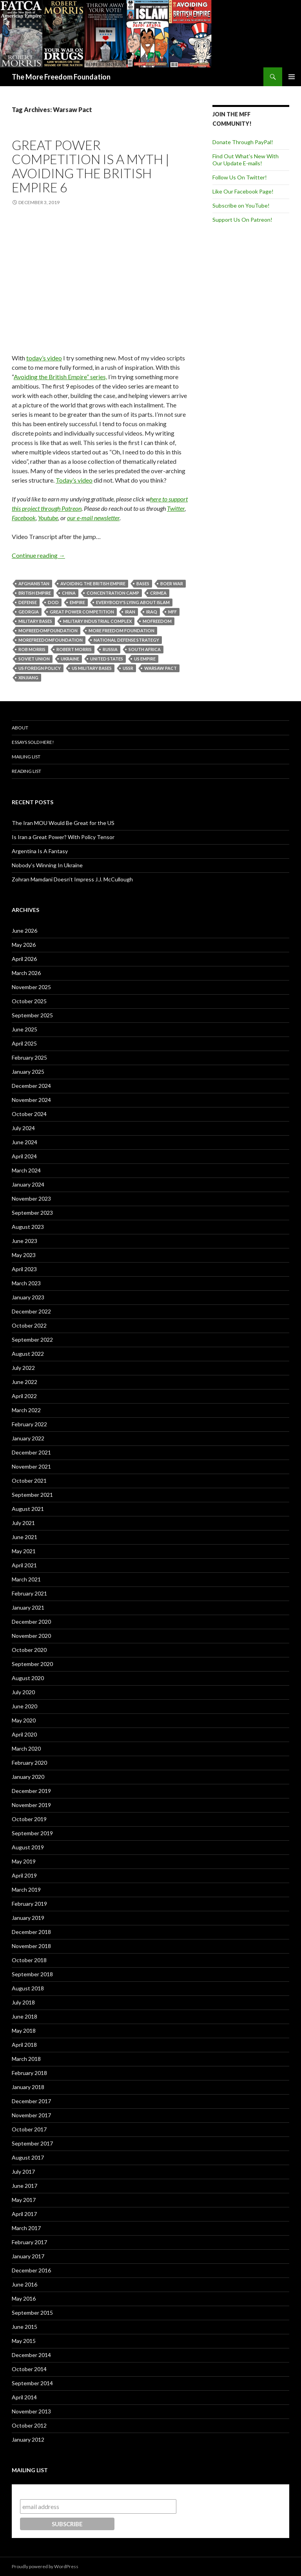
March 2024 (26, 1170)
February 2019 (29, 1903)
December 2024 (31, 1085)
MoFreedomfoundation (48, 630)
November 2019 (31, 1805)
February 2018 (29, 2072)
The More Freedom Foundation (61, 76)
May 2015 (24, 2340)
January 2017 (28, 2256)
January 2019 (28, 1917)
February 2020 (29, 1762)
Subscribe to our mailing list (62, 2491)
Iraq (151, 611)
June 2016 (24, 2284)
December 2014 (31, 2355)
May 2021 (24, 1551)
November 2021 (31, 1466)
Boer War (171, 583)
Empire (77, 602)
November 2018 (31, 1946)
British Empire (34, 592)
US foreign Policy (39, 668)
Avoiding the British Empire (92, 583)
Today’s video (74, 480)
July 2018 (23, 2002)
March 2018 (26, 2058)
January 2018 (28, 2087)
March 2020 (26, 1748)
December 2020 (31, 1621)
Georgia (28, 611)
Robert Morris (74, 649)
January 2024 (28, 1184)
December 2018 (31, 1931)
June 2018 (24, 2016)
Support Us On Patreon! (242, 219)
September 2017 (32, 2143)
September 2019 (32, 1833)
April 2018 (24, 2044)
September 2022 (32, 1339)
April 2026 (24, 958)
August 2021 (28, 1508)
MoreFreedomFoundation (50, 639)
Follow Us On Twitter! (239, 177)
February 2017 (29, 2242)
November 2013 (31, 2411)
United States (106, 658)
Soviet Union (34, 658)
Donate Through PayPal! (242, 142)
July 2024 (23, 1128)
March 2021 (26, 1579)
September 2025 (32, 1015)
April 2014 (24, 2397)
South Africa (145, 649)
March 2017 (26, 2228)
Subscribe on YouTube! (241, 205)
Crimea (158, 592)
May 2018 (24, 2030)
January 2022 (28, 1438)
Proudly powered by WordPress (45, 2566)
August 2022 (28, 1353)
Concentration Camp (113, 592)
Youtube (48, 517)
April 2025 (24, 1043)
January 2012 (28, 2439)
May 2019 (24, 1861)
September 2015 (32, 2312)
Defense (27, 602)
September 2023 (32, 1212)
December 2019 (31, 1790)
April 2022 (24, 1396)
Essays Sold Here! (33, 742)
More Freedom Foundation (121, 630)
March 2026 (26, 973)
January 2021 (28, 1607)
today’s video (44, 358)
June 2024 (24, 1142)
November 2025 (31, 987)
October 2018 (29, 1960)
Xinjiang (28, 677)
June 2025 (24, 1029)
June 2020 (24, 1706)
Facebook (24, 517)
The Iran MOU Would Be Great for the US (63, 822)
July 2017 (23, 2171)
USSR (128, 668)
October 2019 (29, 1819)
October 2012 (29, 2425)
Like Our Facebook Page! (243, 191)
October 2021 (29, 1480)
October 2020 (29, 1649)
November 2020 (31, 1635)
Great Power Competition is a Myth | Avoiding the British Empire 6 (90, 166)
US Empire (145, 658)
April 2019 (24, 1875)
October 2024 (29, 1114)
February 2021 (29, 1593)
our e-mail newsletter (93, 517)
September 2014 (32, 2383)
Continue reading (38, 555)
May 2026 (24, 944)
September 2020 (32, 1664)
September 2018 (32, 1974)
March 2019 (26, 1889)
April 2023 (24, 1269)
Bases (142, 583)
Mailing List (26, 757)
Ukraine (70, 658)
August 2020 (28, 1678)
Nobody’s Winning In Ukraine (47, 865)
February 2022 (29, 1424)
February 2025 (29, 1057)
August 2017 (28, 2157)
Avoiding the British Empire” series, (60, 376)
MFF (172, 611)
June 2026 (24, 930)
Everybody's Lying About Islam (133, 602)
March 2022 (26, 1410)
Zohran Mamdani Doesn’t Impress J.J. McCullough (72, 879)
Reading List (26, 771)
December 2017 (31, 2101)
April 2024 (24, 1156)
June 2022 (24, 1381)
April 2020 (24, 1734)
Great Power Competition (82, 611)
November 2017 (31, 2115)
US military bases (92, 668)
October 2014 (29, 2369)
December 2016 (31, 2270)
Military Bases (35, 621)
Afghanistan (33, 583)
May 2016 (24, 2298)
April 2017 (24, 2214)
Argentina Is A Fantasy (40, 851)
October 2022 (29, 1325)
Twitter (176, 508)
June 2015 (24, 2326)
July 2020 (23, 1692)
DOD (53, 602)
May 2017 (24, 2199)
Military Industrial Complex (97, 621)
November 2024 (31, 1099)
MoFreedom (157, 621)
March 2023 (26, 1283)
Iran (130, 611)
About (20, 728)
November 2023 (31, 1198)
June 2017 (24, 2185)
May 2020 (24, 1720)
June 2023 (24, 1240)
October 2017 (29, 2129)
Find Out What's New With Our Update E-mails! (245, 159)
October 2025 (29, 1001)
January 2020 (28, 1776)
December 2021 (31, 1452)
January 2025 (28, 1071)
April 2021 (24, 1565)
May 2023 (24, 1255)
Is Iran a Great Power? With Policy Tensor (63, 837)
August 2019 (28, 1847)
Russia (110, 649)
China (69, 592)
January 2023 (28, 1297)
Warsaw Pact (160, 668)
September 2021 (32, 1494)
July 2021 (23, 1523)
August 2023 (28, 1226)
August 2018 (28, 1988)
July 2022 (23, 1367)
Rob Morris (31, 649)
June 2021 (24, 1537)
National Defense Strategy (126, 639)
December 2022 (31, 1311)
